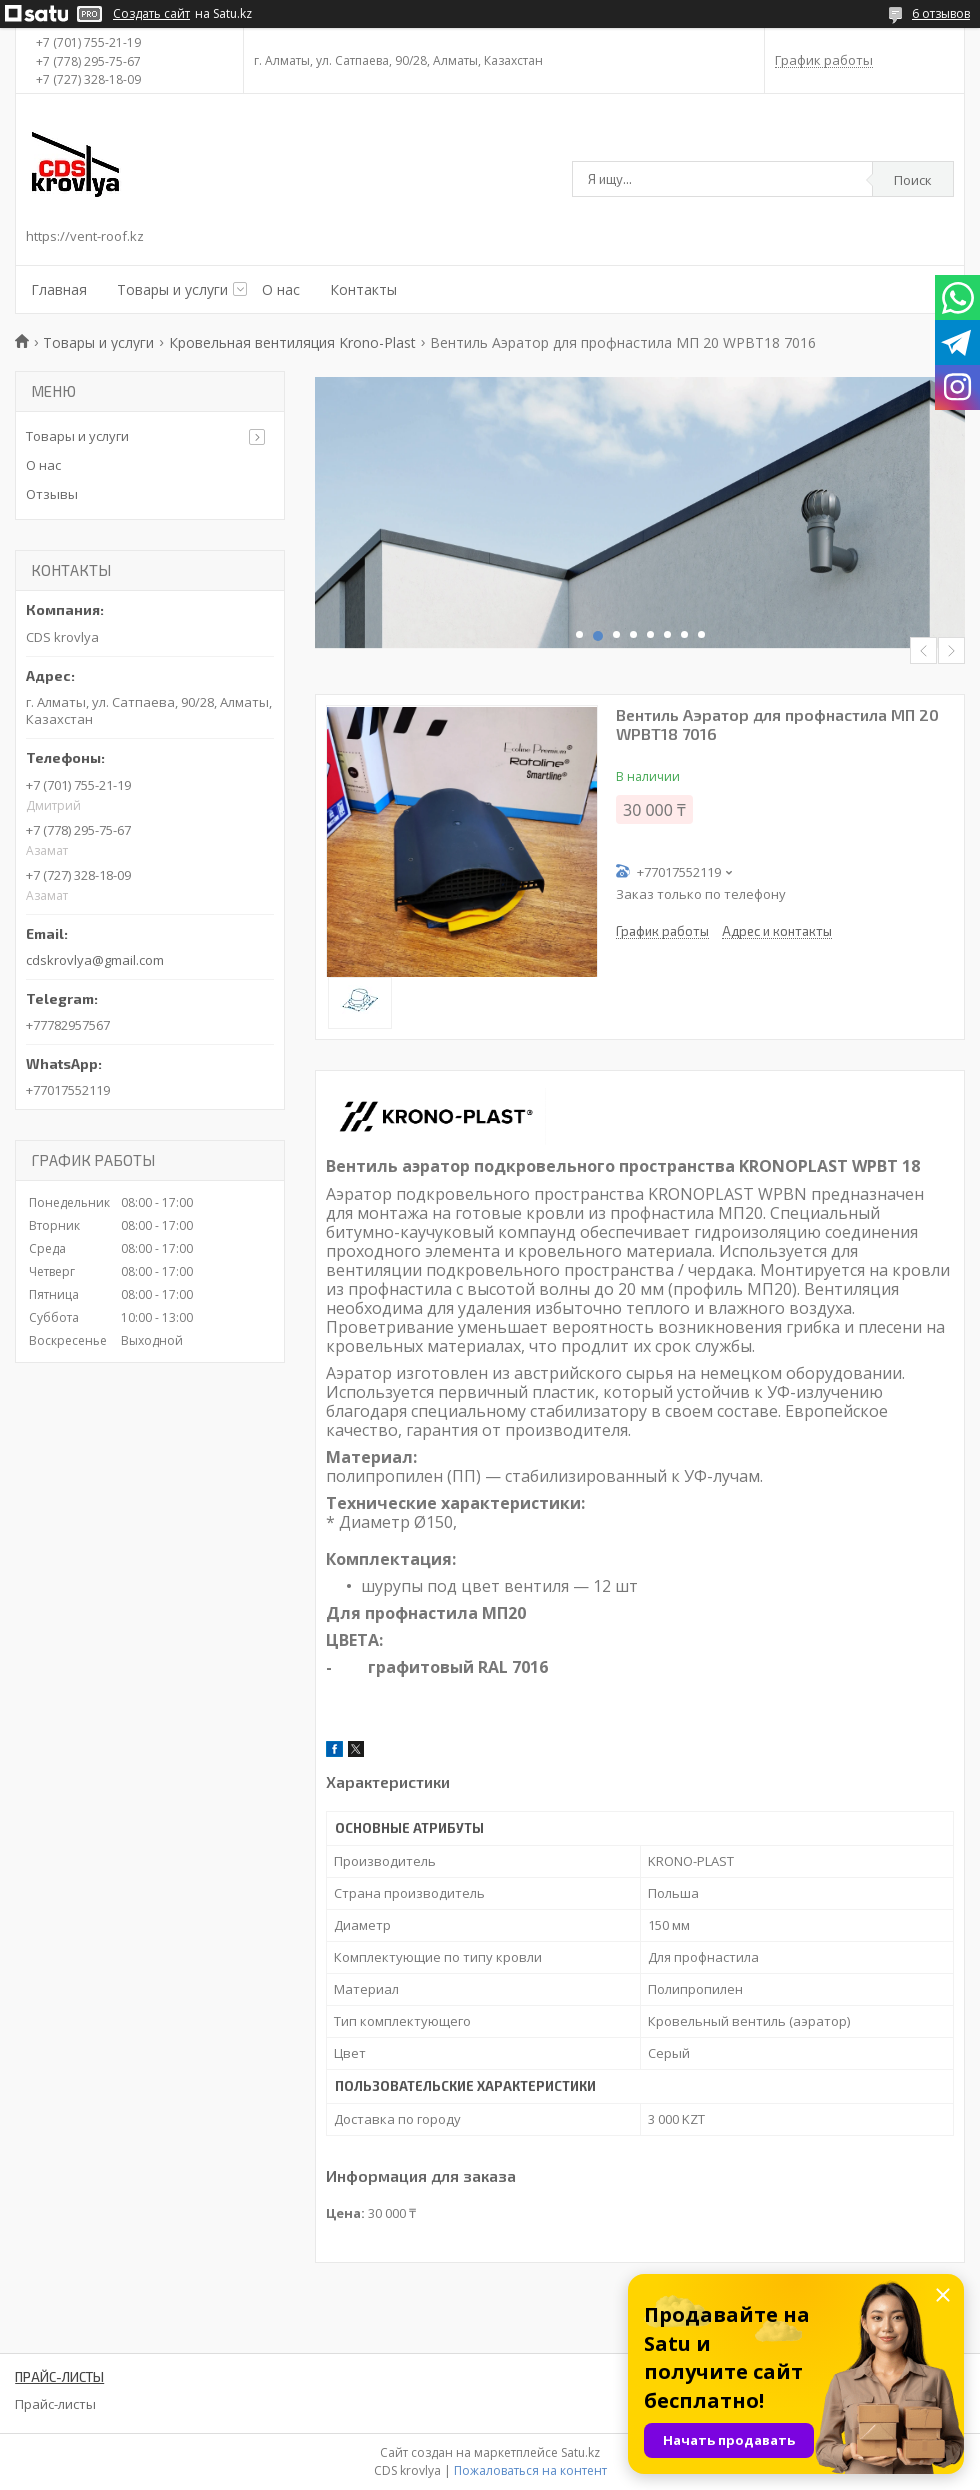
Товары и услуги (172, 289)
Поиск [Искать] (913, 180)
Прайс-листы (55, 2404)
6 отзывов (941, 13)
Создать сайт (151, 14)
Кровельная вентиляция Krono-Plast (292, 342)
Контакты (363, 289)
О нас (281, 289)
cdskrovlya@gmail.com (95, 960)
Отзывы (52, 494)
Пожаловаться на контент (530, 2470)
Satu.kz (580, 2452)
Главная (59, 289)
